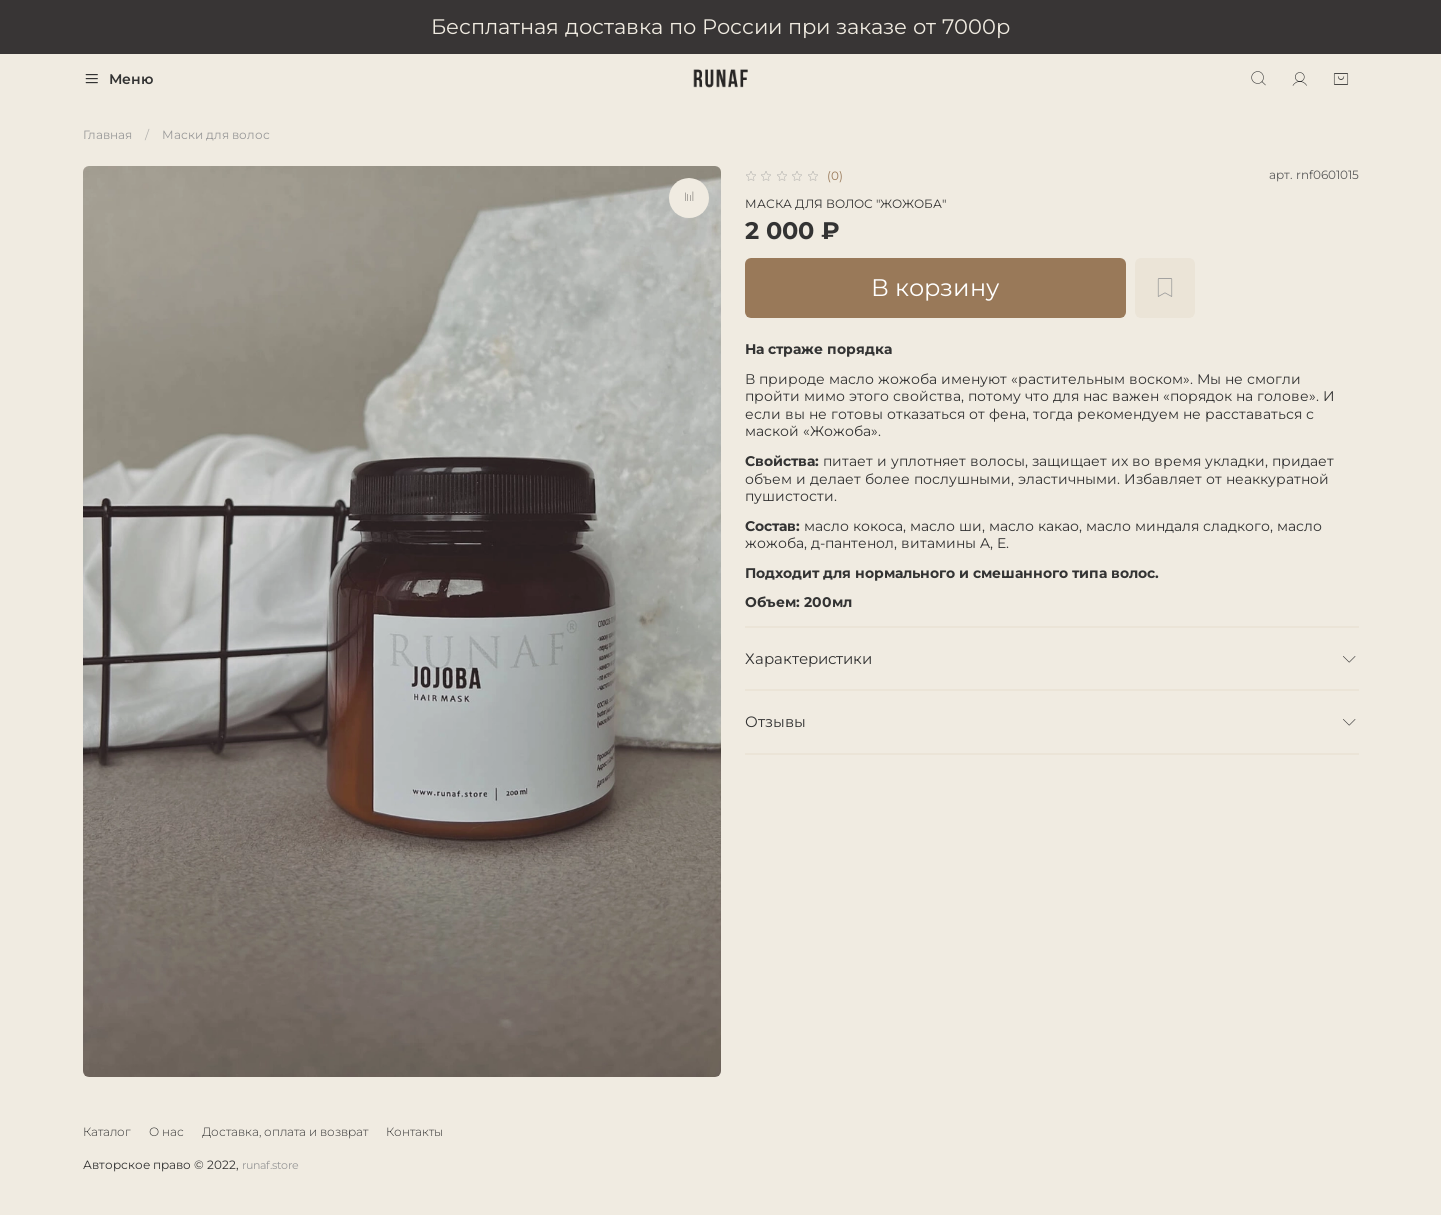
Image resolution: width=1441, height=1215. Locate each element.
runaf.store (270, 1165)
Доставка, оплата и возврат (285, 1131)
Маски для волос (216, 134)
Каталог (107, 1131)
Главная (107, 134)
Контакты (414, 1131)
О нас (166, 1131)
